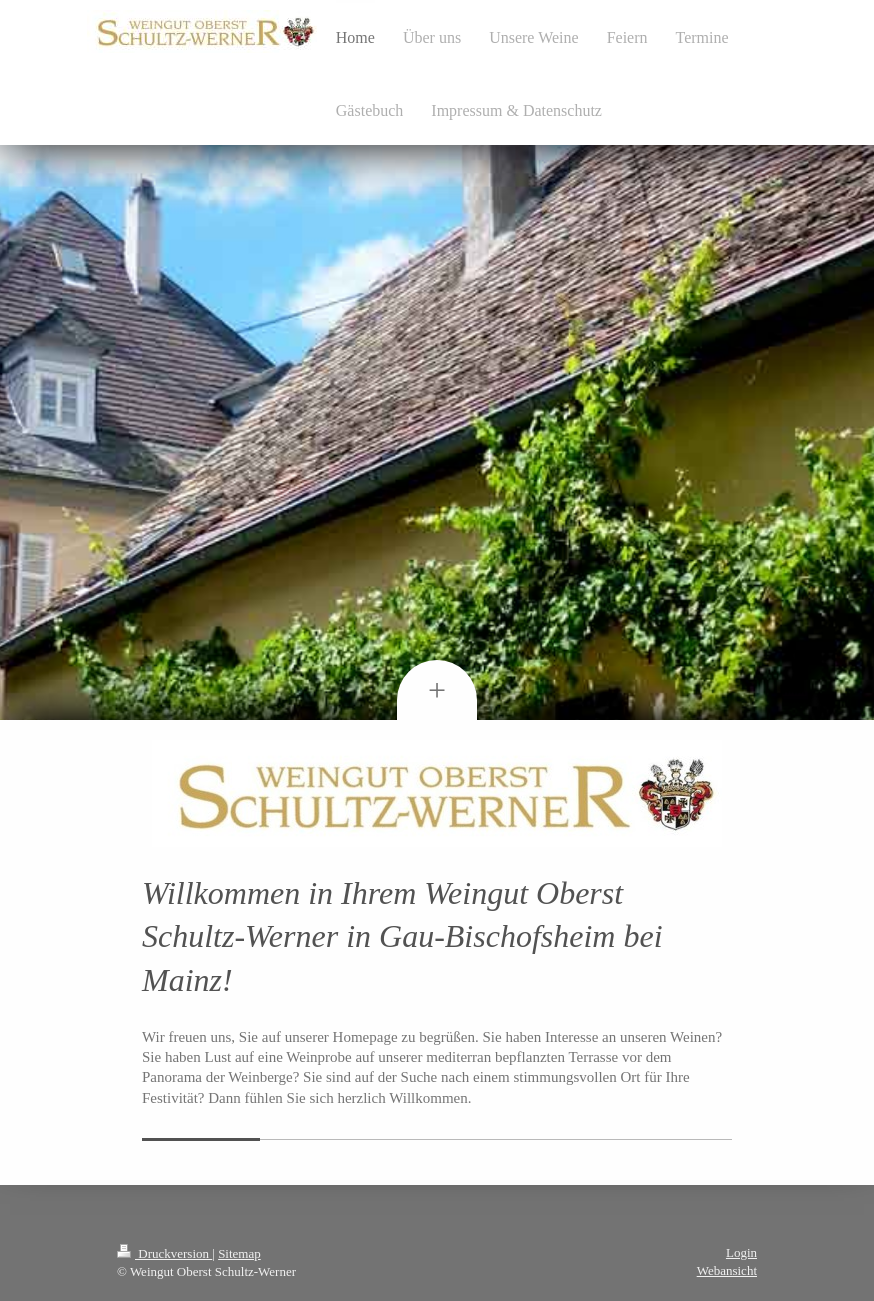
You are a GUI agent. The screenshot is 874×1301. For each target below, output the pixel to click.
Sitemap (239, 1253)
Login (741, 1252)
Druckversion (164, 1253)
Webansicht (727, 1270)
